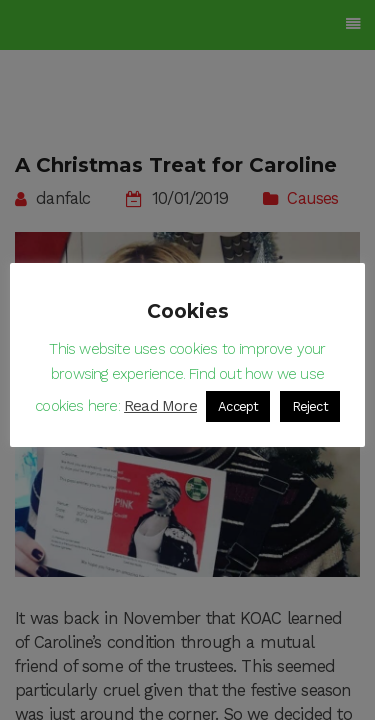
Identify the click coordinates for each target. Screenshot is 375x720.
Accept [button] (238, 406)
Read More (160, 406)
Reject (310, 406)
